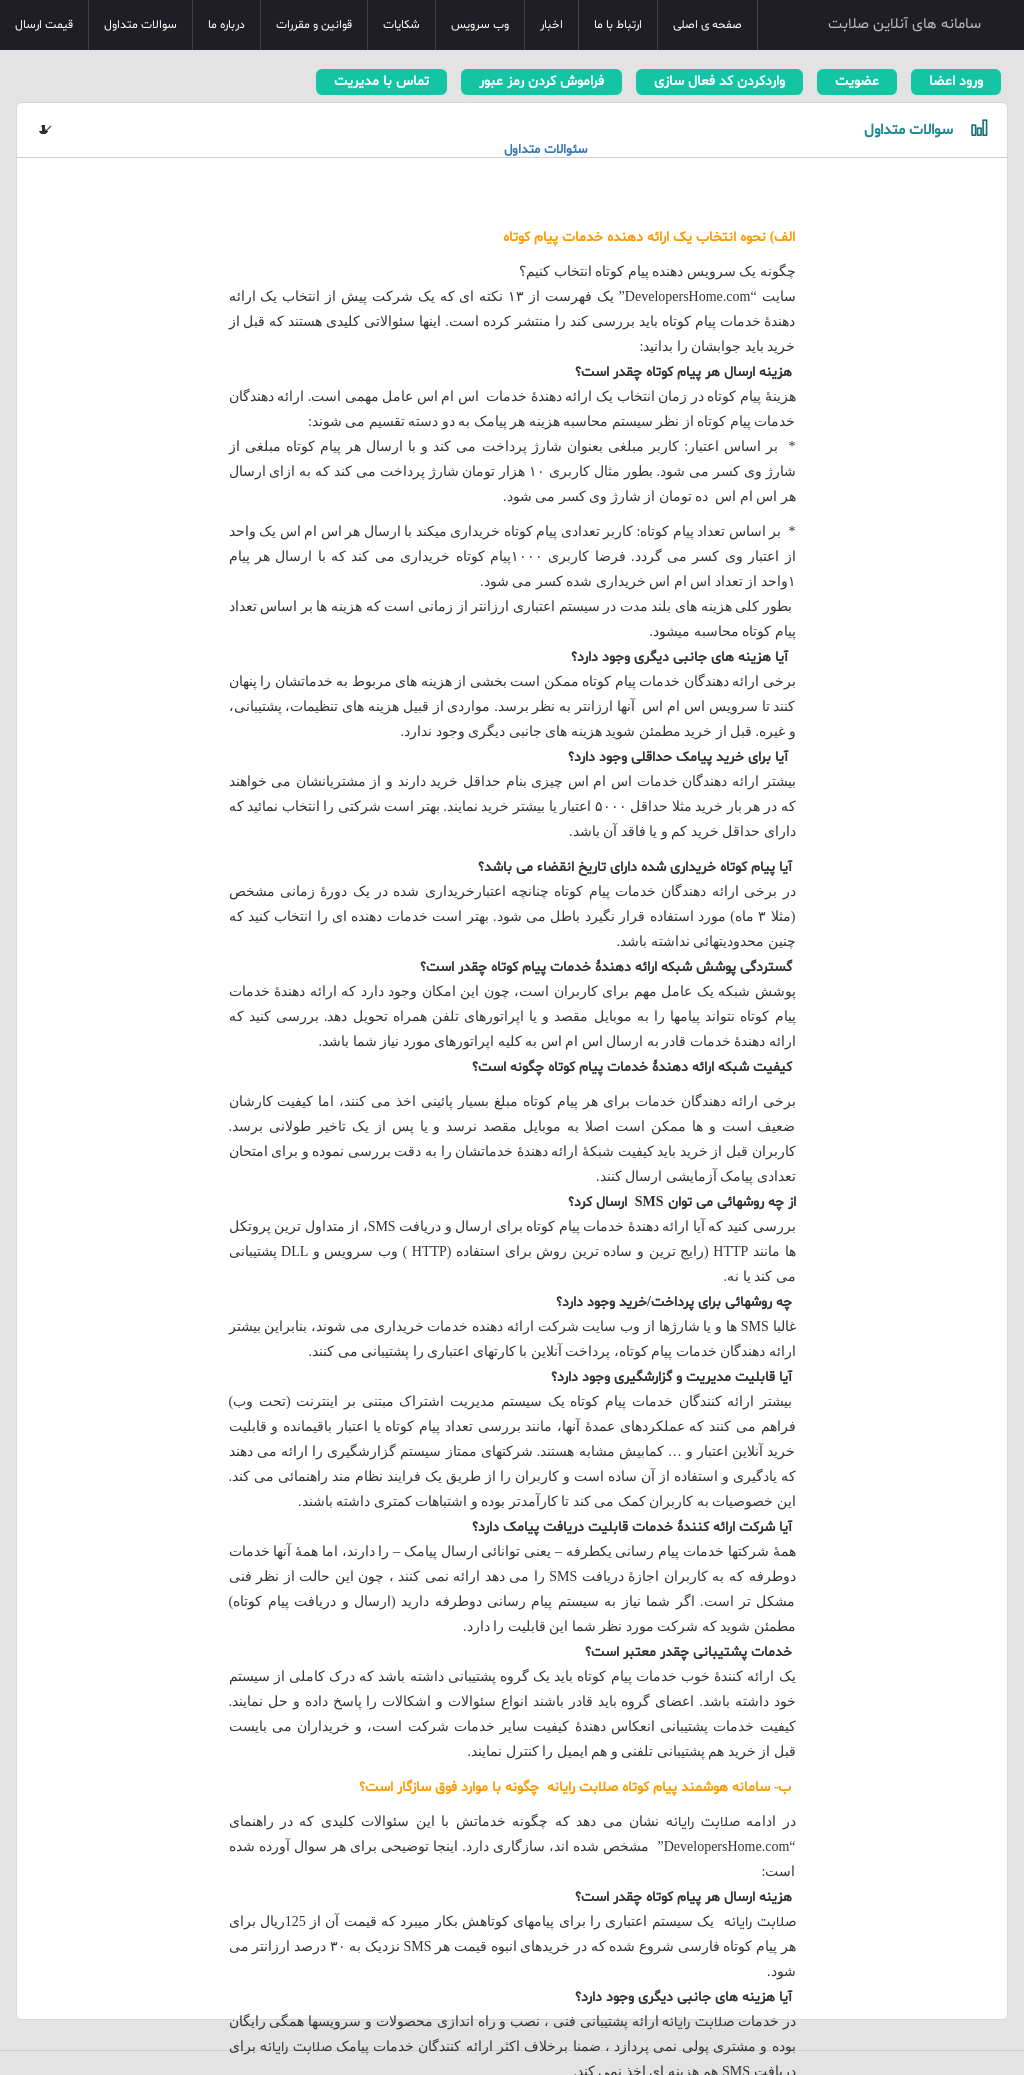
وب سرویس (480, 25)
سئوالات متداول (545, 150)
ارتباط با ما (618, 25)
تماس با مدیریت (381, 81)
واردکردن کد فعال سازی (719, 81)
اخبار (551, 25)
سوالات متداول (140, 25)
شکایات (401, 25)
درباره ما (226, 25)
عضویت (857, 81)
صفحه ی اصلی (707, 25)
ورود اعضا (956, 81)
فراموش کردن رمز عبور (541, 81)
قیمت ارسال (44, 25)
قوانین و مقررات (314, 25)
